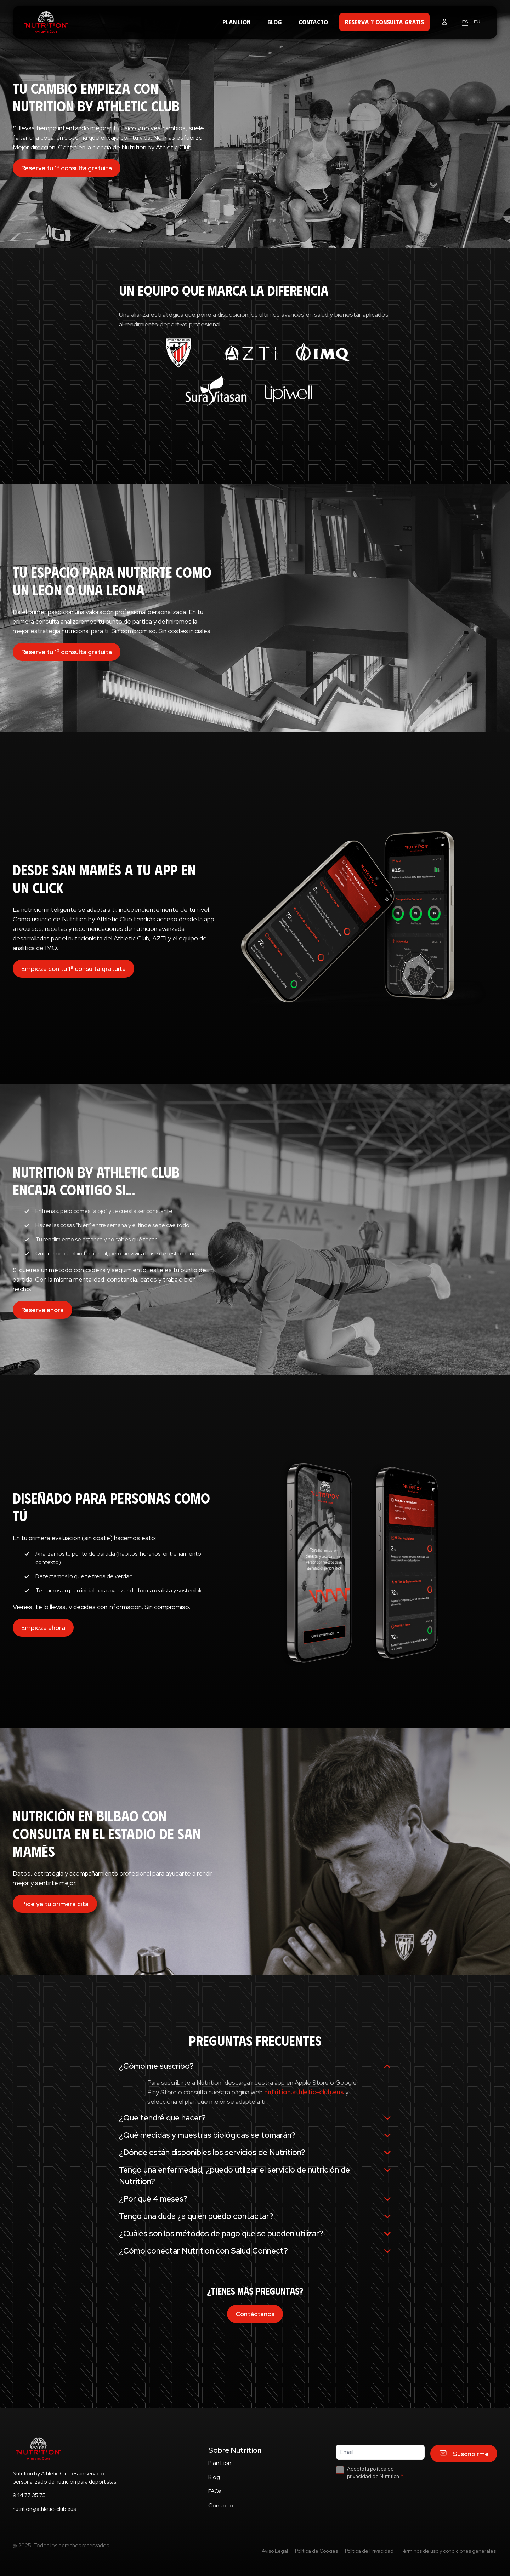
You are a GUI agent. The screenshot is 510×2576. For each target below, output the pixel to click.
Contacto (313, 22)
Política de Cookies (316, 2551)
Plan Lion (236, 22)
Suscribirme (464, 2454)
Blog (274, 22)
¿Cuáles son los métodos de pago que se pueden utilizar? (255, 2233)
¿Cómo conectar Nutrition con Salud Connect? (255, 2251)
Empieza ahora (43, 1628)
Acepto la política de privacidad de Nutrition (373, 2472)
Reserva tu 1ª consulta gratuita (66, 168)
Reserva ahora (42, 1310)
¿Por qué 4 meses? (255, 2199)
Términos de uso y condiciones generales (448, 2551)
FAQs (214, 2491)
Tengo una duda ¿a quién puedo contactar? (255, 2216)
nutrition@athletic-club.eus (44, 2509)
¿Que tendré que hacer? (255, 2118)
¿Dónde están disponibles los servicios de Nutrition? (255, 2152)
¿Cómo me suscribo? (255, 2066)
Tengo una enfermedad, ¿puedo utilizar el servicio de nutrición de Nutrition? (255, 2176)
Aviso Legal (275, 2551)
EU (477, 21)
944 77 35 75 (29, 2495)
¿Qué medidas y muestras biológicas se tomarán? (255, 2135)
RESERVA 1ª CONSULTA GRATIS (384, 22)
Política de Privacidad (369, 2551)
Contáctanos (255, 2314)
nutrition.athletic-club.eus (304, 2092)
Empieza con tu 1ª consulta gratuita (73, 968)
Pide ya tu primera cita (55, 1904)
